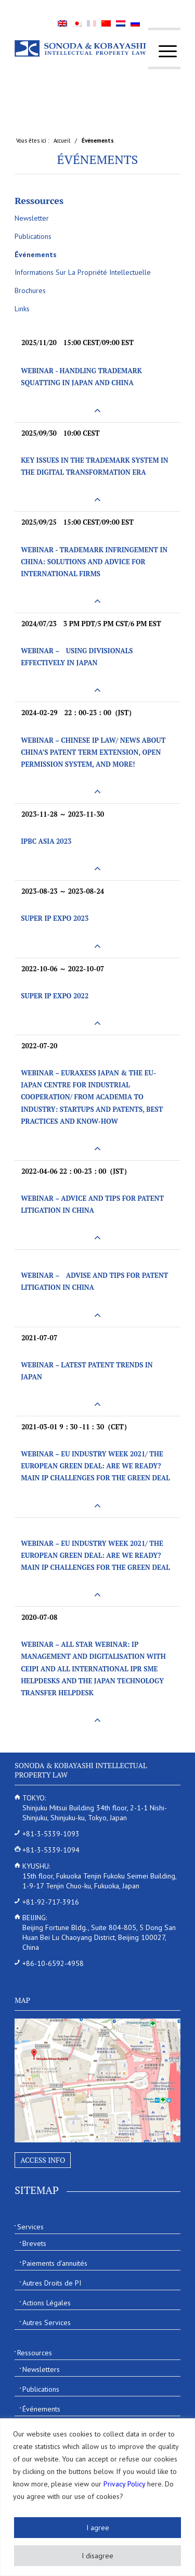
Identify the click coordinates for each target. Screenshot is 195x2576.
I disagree (97, 2555)
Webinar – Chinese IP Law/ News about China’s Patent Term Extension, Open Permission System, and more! (93, 752)
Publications (33, 236)
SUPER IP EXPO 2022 (54, 995)
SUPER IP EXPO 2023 (54, 918)
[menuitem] (162, 51)
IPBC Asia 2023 (46, 841)
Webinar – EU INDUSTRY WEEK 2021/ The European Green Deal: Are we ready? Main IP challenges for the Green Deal (95, 1465)
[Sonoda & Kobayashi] (81, 48)
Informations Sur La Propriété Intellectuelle (83, 272)
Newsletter (32, 218)
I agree (97, 2527)
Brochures (30, 290)
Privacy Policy (124, 2484)
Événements (97, 159)
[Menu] (162, 51)
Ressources (39, 200)
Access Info (42, 2160)
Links (22, 308)
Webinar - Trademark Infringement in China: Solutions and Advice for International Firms (94, 561)
